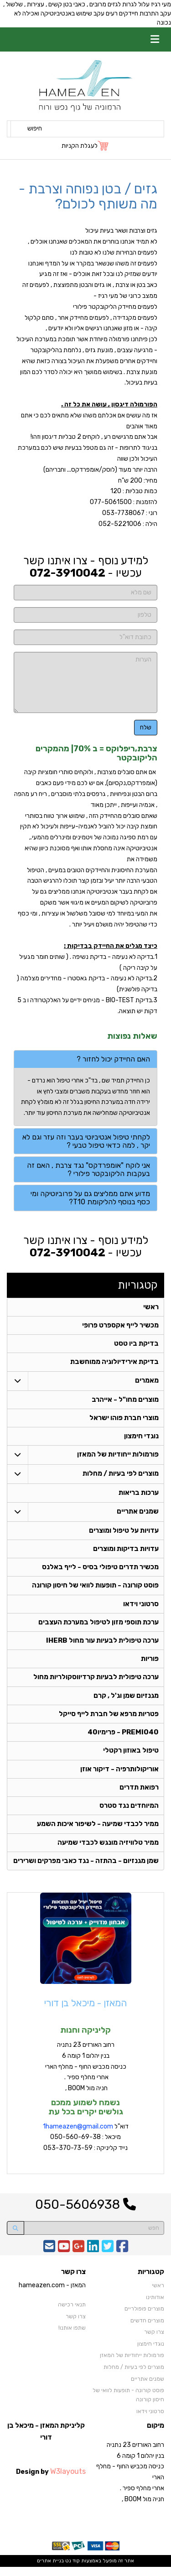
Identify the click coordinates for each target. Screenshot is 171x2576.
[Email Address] (49, 2259)
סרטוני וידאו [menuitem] (141, 1608)
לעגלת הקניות (80, 146)
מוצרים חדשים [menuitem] (147, 2329)
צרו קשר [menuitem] (154, 2341)
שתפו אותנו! (72, 2337)
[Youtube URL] (64, 2259)
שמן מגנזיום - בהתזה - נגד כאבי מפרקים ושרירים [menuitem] (85, 1870)
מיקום (155, 2435)
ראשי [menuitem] (151, 1307)
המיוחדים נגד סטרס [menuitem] (129, 1814)
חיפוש (34, 128)
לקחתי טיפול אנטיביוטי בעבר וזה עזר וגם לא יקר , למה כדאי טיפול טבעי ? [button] (86, 1141)
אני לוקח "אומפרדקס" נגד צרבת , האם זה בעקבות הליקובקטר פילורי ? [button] (88, 1169)
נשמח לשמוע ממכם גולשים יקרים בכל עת (85, 2116)
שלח (145, 727)
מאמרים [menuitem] (147, 1382)
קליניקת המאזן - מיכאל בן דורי (46, 2441)
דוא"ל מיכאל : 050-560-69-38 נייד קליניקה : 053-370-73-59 (86, 2146)
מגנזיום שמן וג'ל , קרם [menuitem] (126, 1702)
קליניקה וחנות (85, 2040)
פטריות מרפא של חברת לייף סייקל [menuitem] (109, 1721)
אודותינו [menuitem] (155, 2306)
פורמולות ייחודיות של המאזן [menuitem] (118, 1457)
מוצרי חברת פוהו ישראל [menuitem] (124, 1420)
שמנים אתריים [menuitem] (138, 1514)
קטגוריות (138, 1285)
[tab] (85, 1059)
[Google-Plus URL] (78, 2259)
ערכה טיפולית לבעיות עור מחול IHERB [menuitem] (102, 1646)
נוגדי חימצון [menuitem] (141, 1439)
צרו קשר (73, 2281)
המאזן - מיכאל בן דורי (85, 2012)
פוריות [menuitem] (150, 1664)
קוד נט (72, 2570)
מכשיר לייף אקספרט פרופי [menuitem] (120, 1326)
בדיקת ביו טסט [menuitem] (136, 1345)
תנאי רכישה (72, 2314)
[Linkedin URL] (93, 2259)
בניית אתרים (50, 2570)
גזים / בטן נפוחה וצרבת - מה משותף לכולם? (88, 196)
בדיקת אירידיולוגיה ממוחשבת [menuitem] (114, 1363)
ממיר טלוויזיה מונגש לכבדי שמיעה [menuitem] (108, 1851)
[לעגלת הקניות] (85, 146)
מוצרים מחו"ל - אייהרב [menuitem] (125, 1401)
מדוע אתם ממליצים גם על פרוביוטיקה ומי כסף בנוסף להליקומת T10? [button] (90, 1197)
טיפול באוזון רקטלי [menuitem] (131, 1758)
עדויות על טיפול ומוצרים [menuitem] (123, 1534)
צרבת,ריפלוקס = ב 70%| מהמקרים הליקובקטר (96, 753)
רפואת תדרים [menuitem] (139, 1795)
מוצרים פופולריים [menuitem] (144, 2318)
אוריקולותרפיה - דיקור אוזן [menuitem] (119, 1777)
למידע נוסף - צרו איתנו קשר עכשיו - (85, 566)
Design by (51, 2480)
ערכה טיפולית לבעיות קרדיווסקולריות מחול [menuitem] (95, 1683)
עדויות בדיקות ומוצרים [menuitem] (126, 1552)
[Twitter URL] (108, 2259)
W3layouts (68, 2480)
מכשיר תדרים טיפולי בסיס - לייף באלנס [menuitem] (100, 1571)
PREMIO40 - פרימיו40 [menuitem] (123, 1739)
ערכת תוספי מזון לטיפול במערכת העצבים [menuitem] (98, 1627)
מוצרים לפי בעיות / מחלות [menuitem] (120, 1477)
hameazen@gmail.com (79, 2135)
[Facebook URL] (122, 2259)
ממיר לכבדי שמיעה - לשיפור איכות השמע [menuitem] (97, 1833)
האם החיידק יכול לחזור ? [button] (113, 1059)
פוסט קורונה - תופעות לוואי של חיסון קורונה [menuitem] (95, 1590)
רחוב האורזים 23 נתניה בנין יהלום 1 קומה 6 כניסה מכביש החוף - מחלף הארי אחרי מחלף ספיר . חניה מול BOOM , (85, 2076)
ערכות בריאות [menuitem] (138, 1496)
